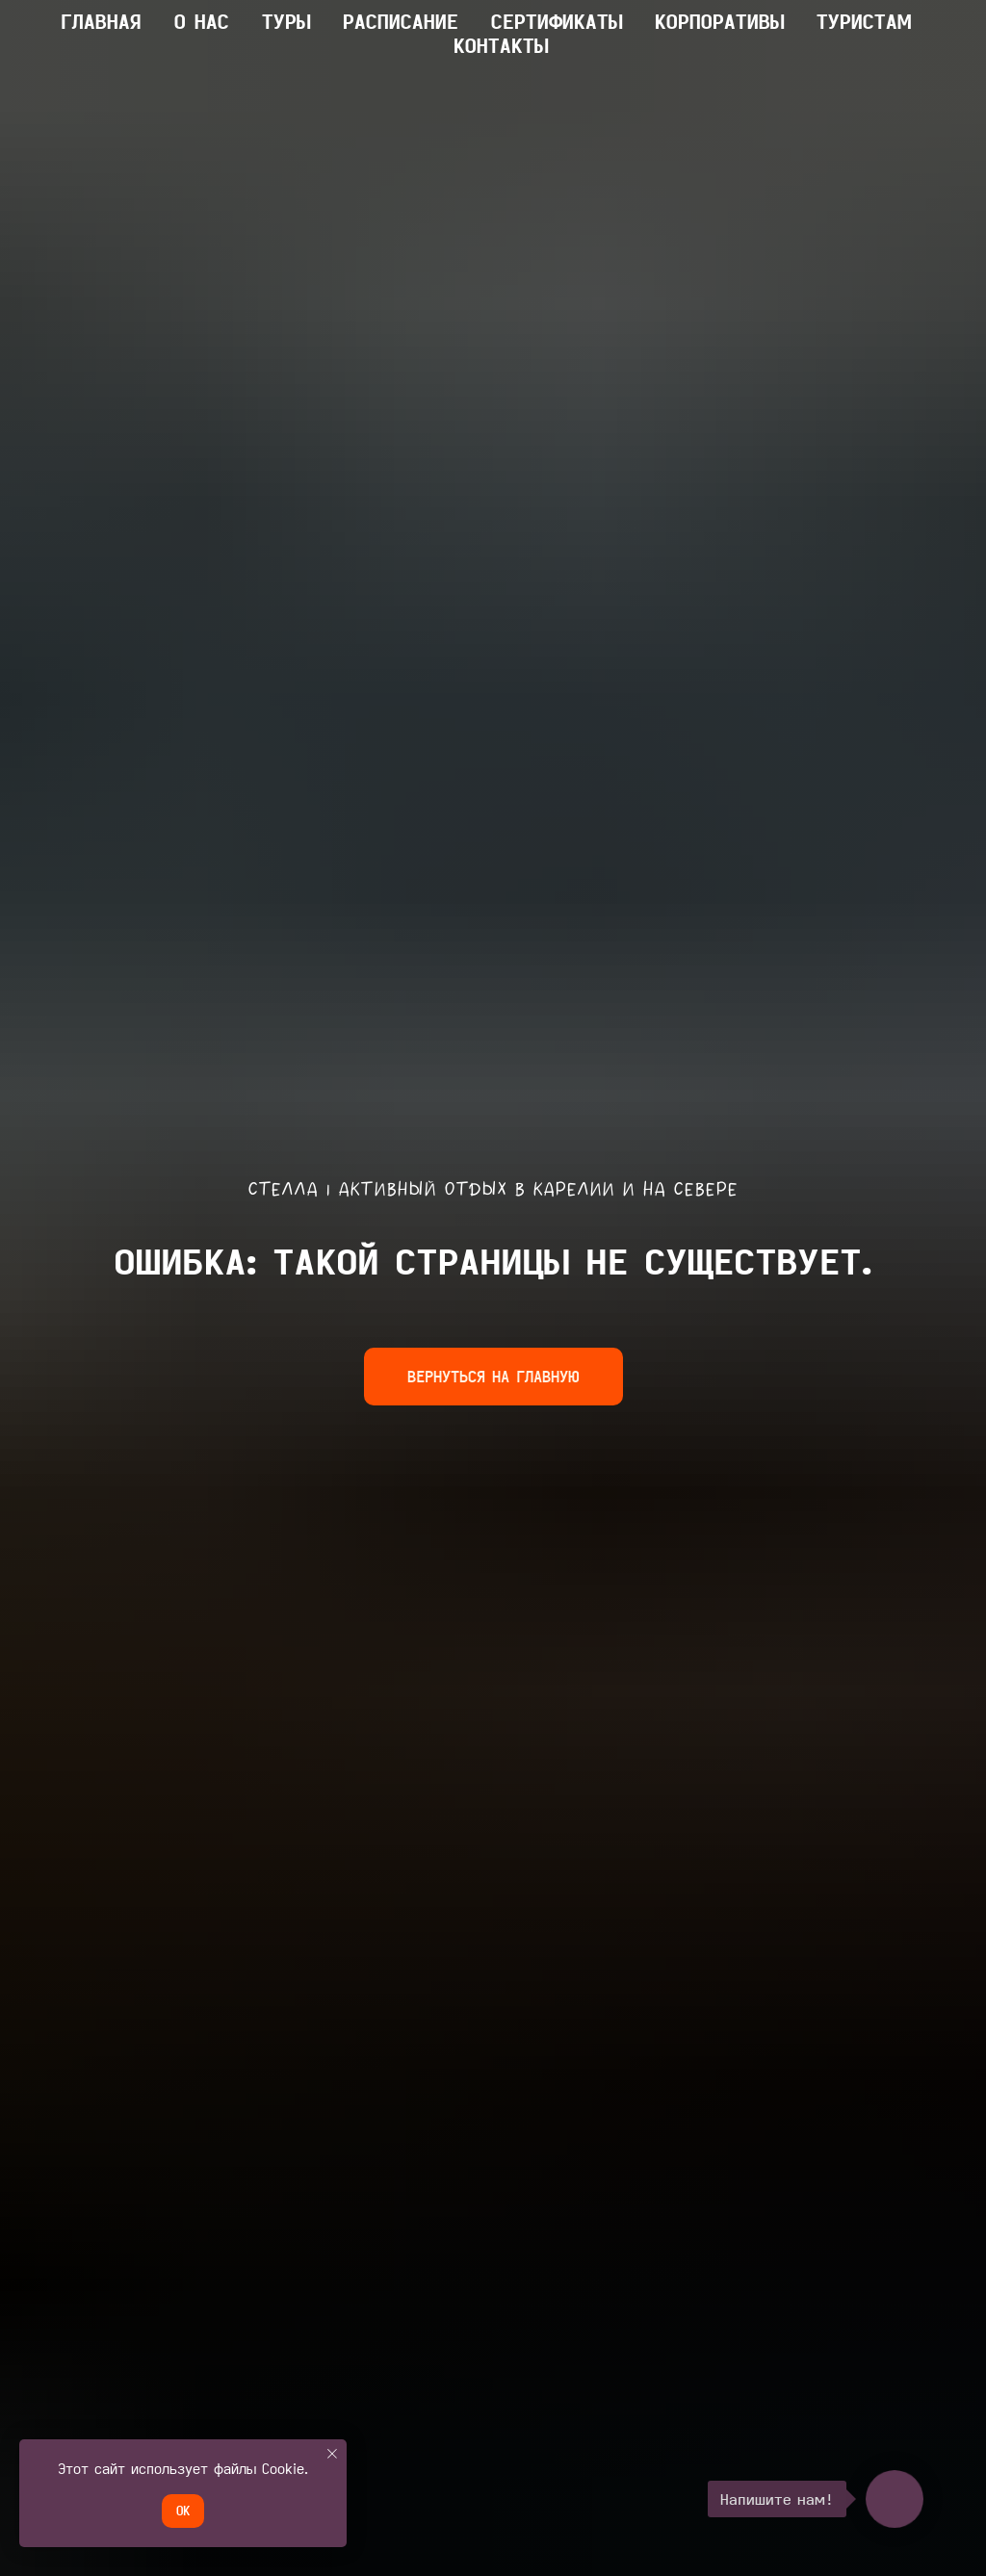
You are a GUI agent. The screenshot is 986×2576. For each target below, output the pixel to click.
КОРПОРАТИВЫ (719, 21)
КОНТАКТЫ (501, 45)
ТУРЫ (286, 21)
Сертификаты (556, 21)
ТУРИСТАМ (864, 21)
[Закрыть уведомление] (332, 2453)
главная (101, 21)
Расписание (400, 21)
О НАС (201, 21)
